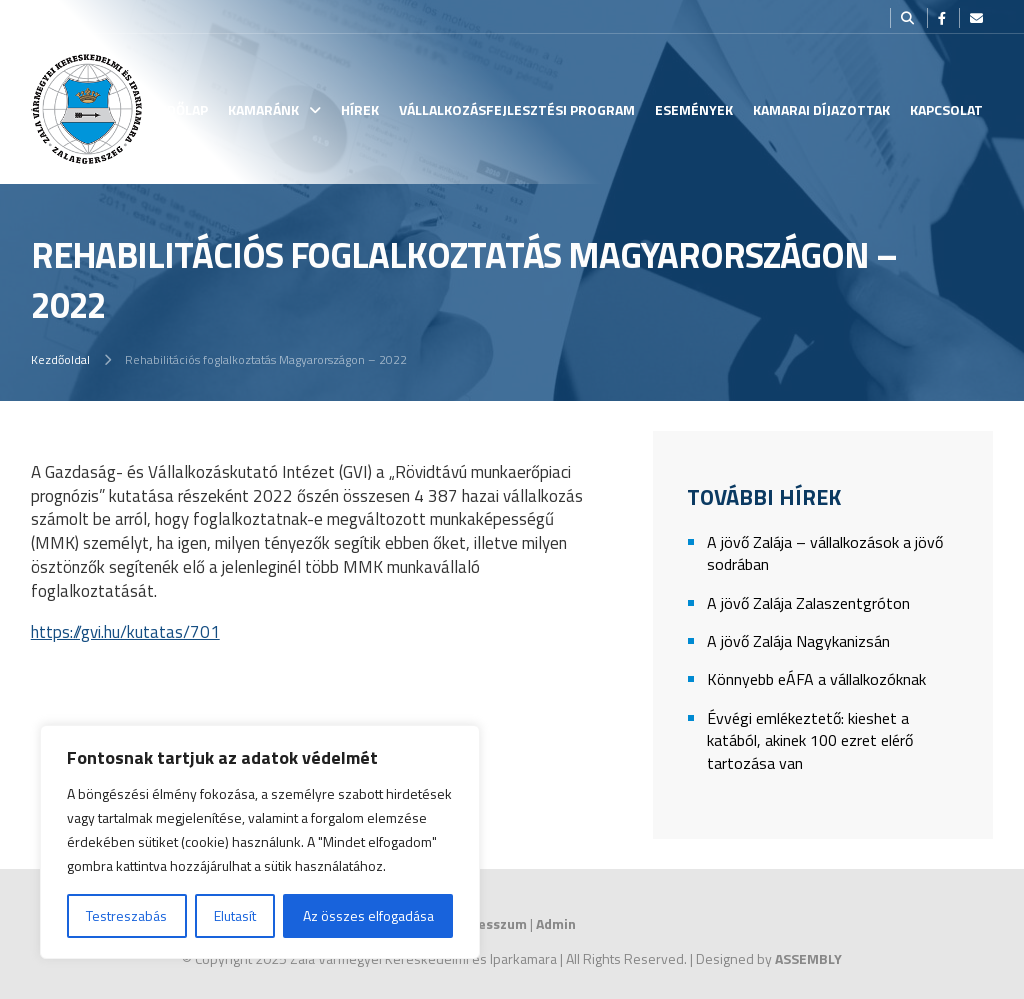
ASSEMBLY (808, 958)
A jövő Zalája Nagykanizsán (798, 641)
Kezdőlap (175, 109)
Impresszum (487, 923)
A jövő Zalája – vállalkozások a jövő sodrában (825, 553)
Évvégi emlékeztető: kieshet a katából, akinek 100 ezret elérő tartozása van (810, 741)
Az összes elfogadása (368, 915)
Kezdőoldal (60, 359)
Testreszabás (126, 915)
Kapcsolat (946, 109)
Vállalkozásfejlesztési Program (517, 109)
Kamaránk (263, 109)
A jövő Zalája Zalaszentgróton (808, 603)
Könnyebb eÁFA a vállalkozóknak (816, 679)
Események (694, 109)
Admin (556, 923)
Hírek (360, 109)
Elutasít (235, 915)
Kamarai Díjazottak (821, 109)
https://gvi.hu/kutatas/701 (125, 632)
